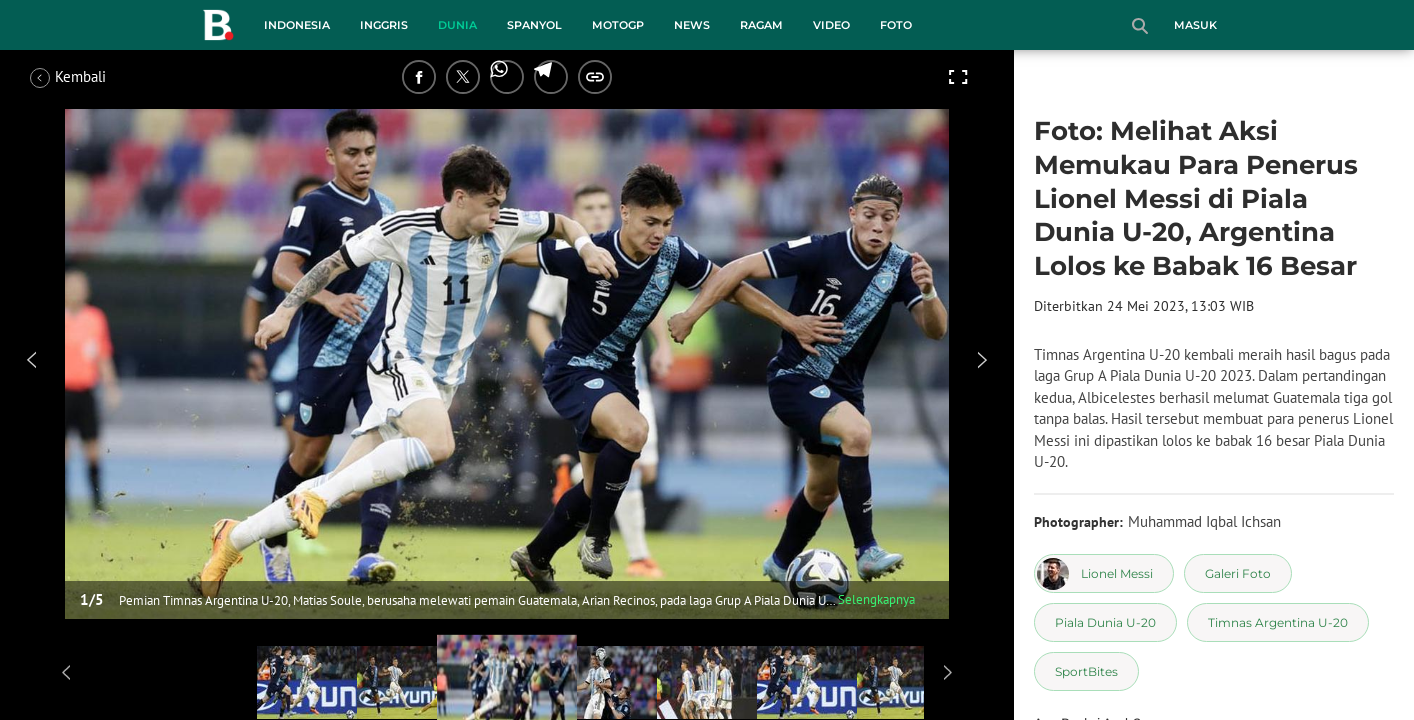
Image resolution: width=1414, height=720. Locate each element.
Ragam (761, 25)
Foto (896, 25)
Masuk (1195, 25)
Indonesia (297, 25)
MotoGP (618, 25)
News (692, 25)
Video (831, 25)
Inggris (384, 25)
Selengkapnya (876, 599)
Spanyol (534, 25)
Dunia (457, 25)
